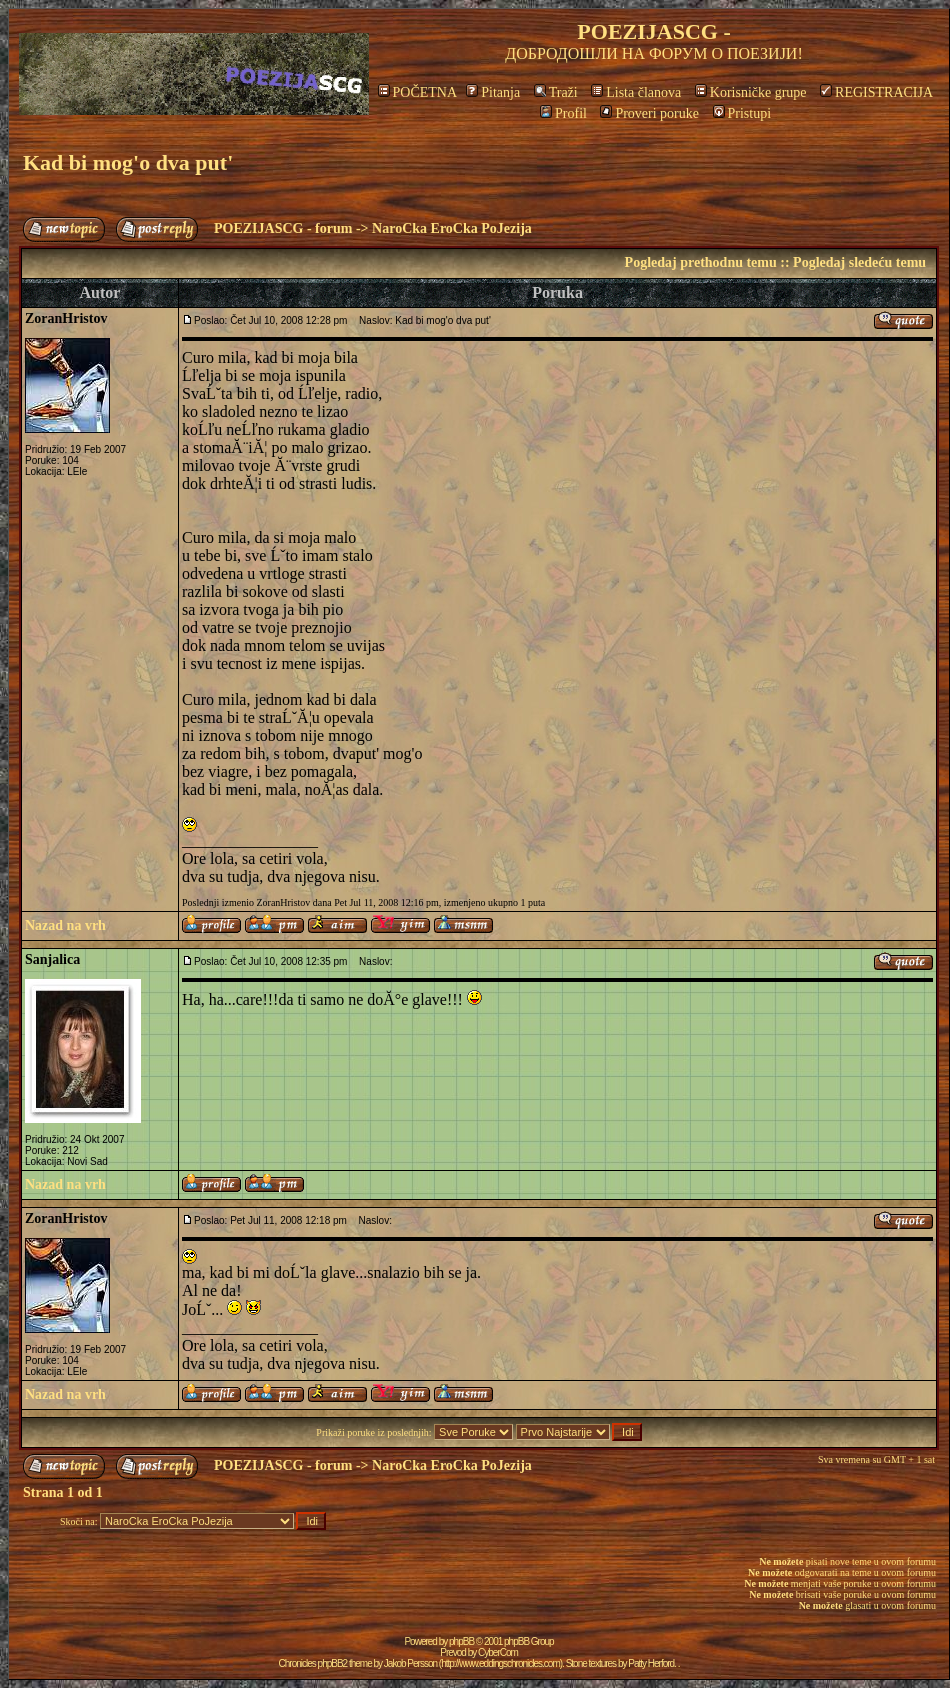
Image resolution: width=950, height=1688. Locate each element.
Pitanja (493, 92)
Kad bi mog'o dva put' (128, 162)
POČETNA (417, 92)
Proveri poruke (649, 113)
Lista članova (636, 92)
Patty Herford (651, 1663)
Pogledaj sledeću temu (859, 262)
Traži (556, 92)
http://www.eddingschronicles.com (500, 1663)
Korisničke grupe (751, 92)
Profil (563, 113)
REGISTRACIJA (876, 92)
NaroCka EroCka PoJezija (452, 228)
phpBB (461, 1641)
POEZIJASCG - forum (283, 228)
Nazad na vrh (65, 925)
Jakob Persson (410, 1663)
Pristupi (742, 113)
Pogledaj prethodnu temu (701, 262)
